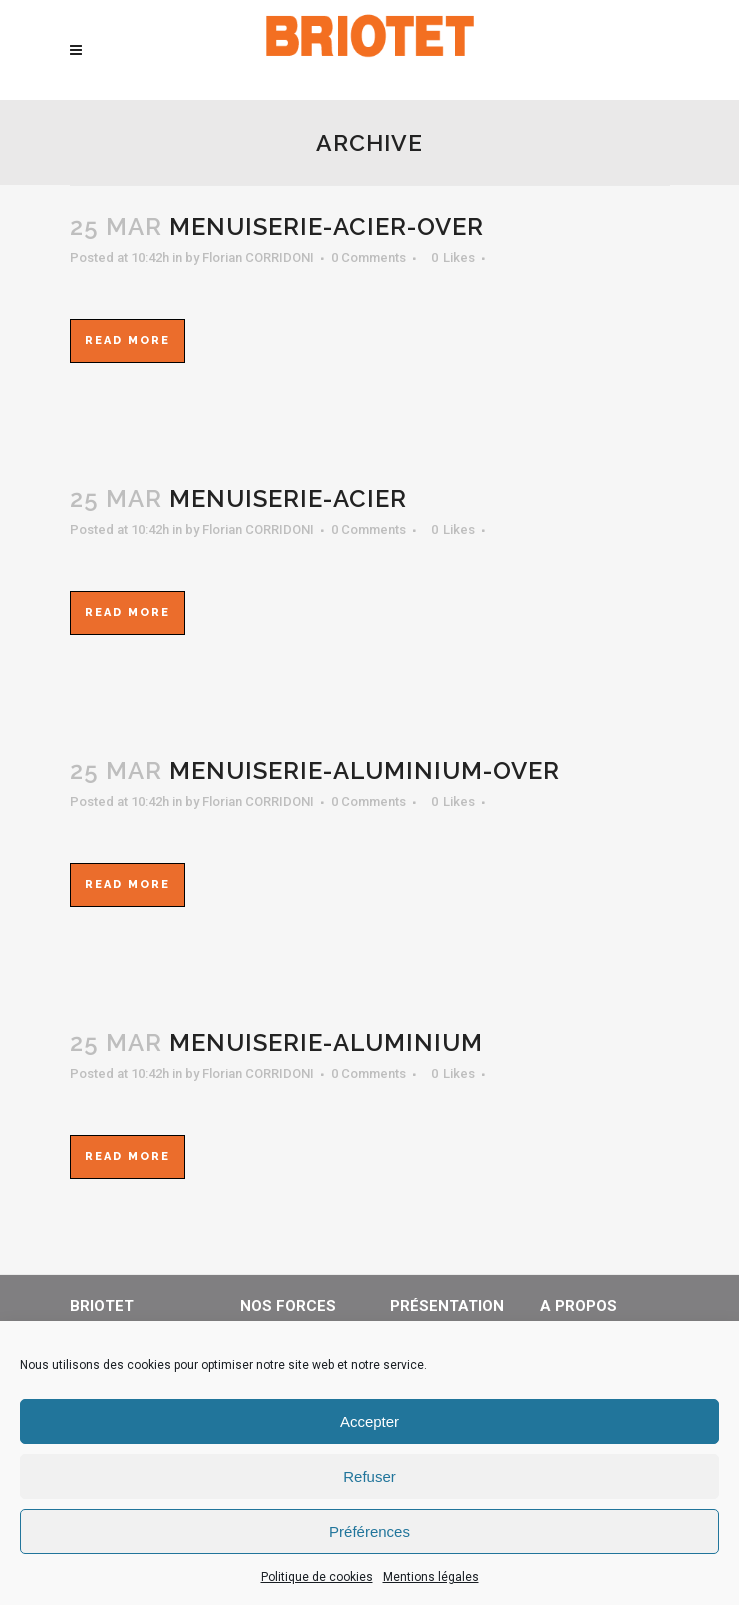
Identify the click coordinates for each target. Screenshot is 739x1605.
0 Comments (368, 257)
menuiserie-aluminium (326, 1042)
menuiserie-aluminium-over (364, 770)
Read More (127, 340)
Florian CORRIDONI (258, 257)
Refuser (369, 1476)
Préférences (369, 1531)
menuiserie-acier (288, 498)
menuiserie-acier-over (326, 226)
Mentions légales (431, 1577)
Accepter (369, 1421)
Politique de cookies (317, 1577)
